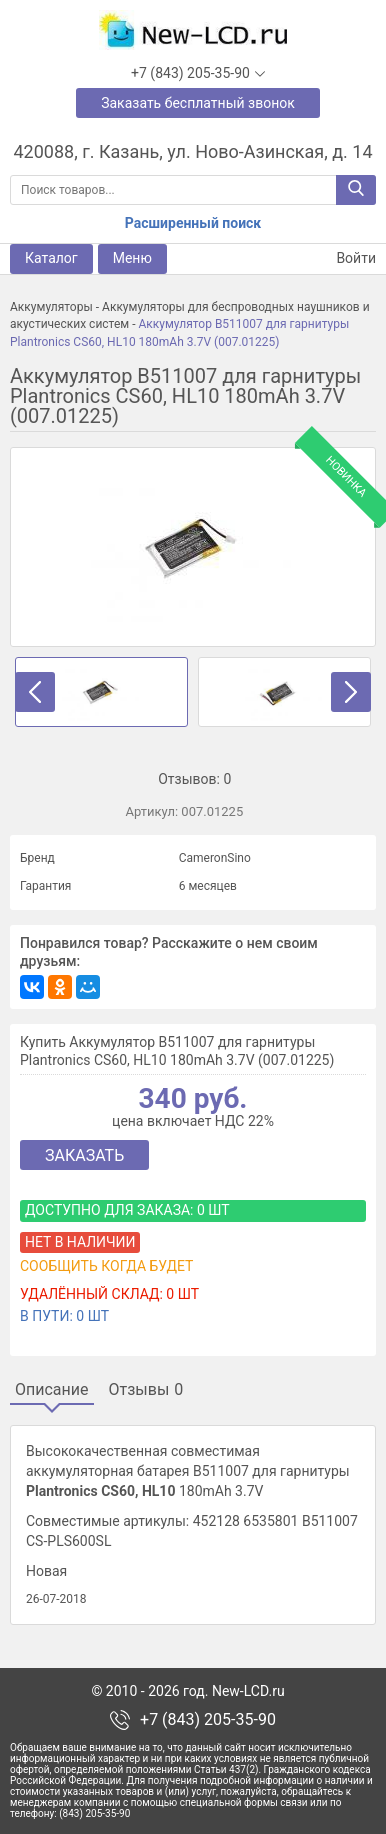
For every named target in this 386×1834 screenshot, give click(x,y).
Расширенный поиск (193, 223)
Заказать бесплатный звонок (198, 103)
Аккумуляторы (51, 307)
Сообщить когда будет (106, 1266)
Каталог (51, 258)
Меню (132, 258)
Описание (52, 1390)
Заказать (84, 1155)
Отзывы (146, 1390)
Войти (344, 258)
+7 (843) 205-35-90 (208, 1720)
